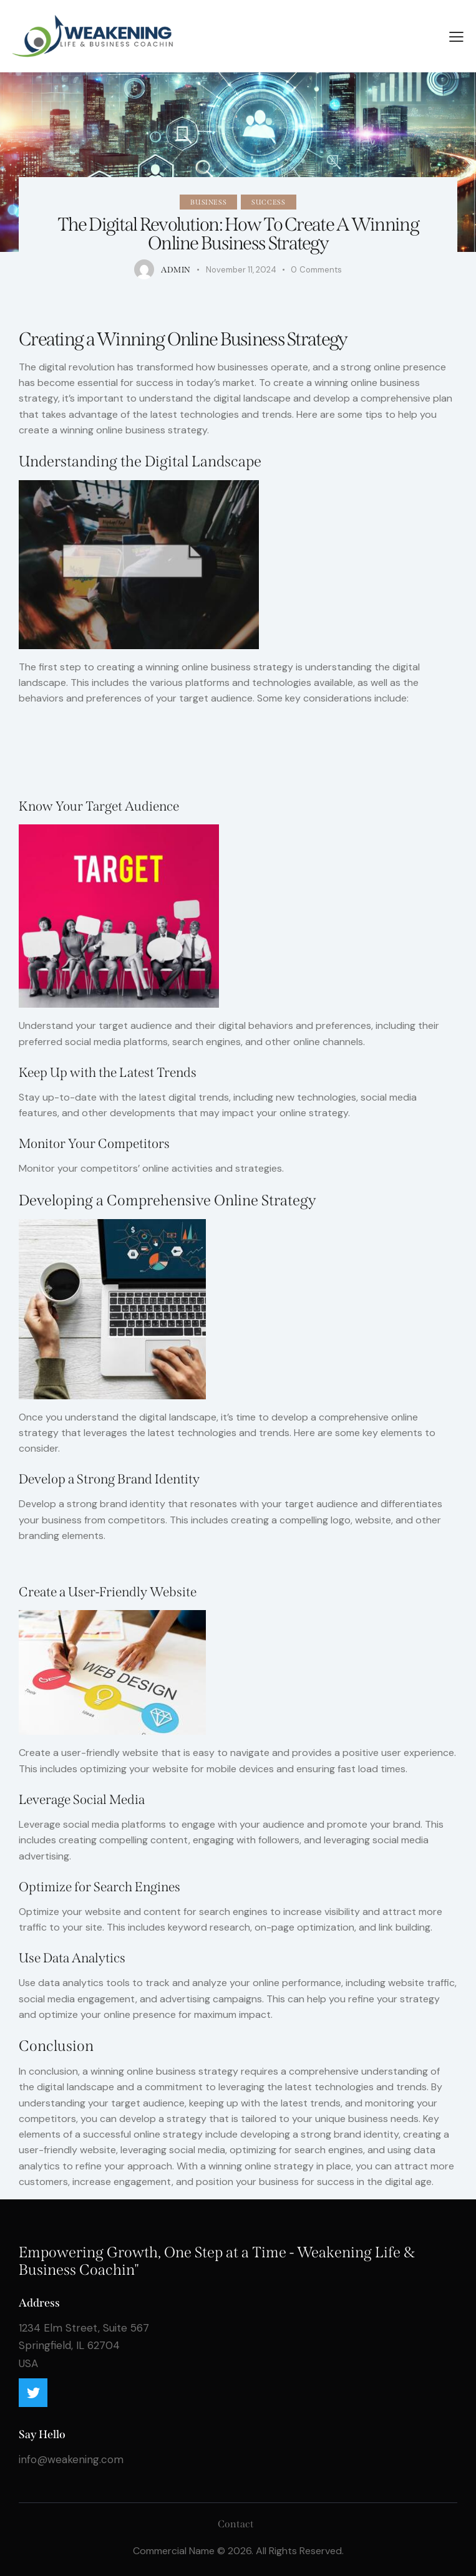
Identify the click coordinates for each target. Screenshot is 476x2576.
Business (208, 202)
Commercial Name (174, 2550)
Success (268, 202)
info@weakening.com (71, 2459)
